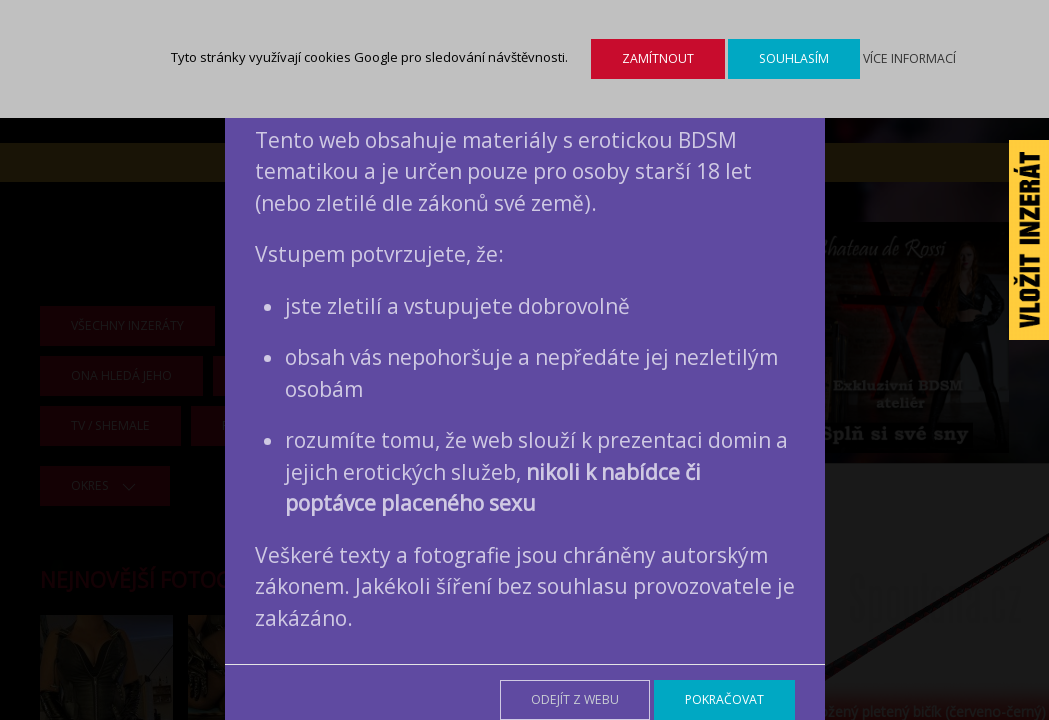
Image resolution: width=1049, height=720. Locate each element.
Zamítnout (658, 58)
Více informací (909, 58)
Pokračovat (724, 699)
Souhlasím (794, 58)
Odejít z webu (575, 699)
